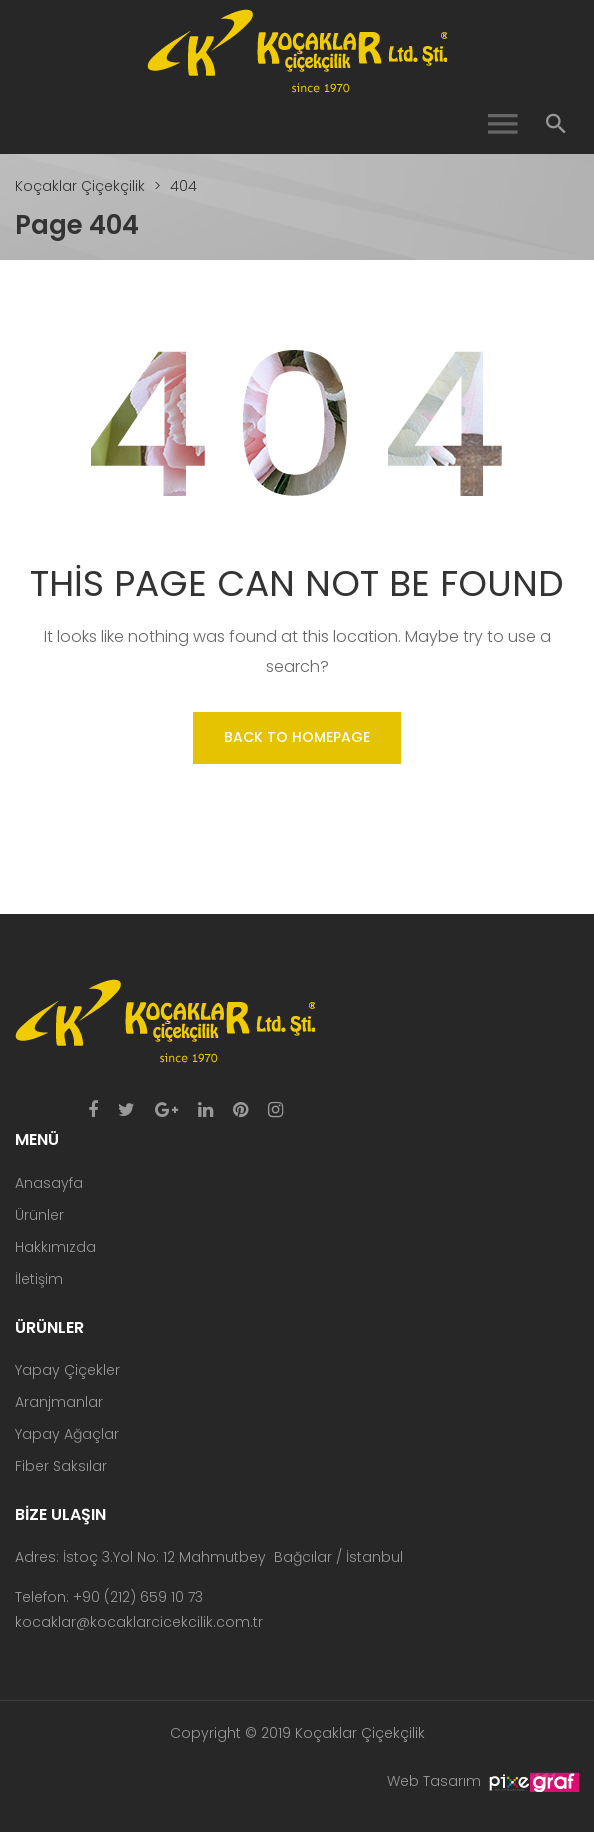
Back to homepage (297, 737)
